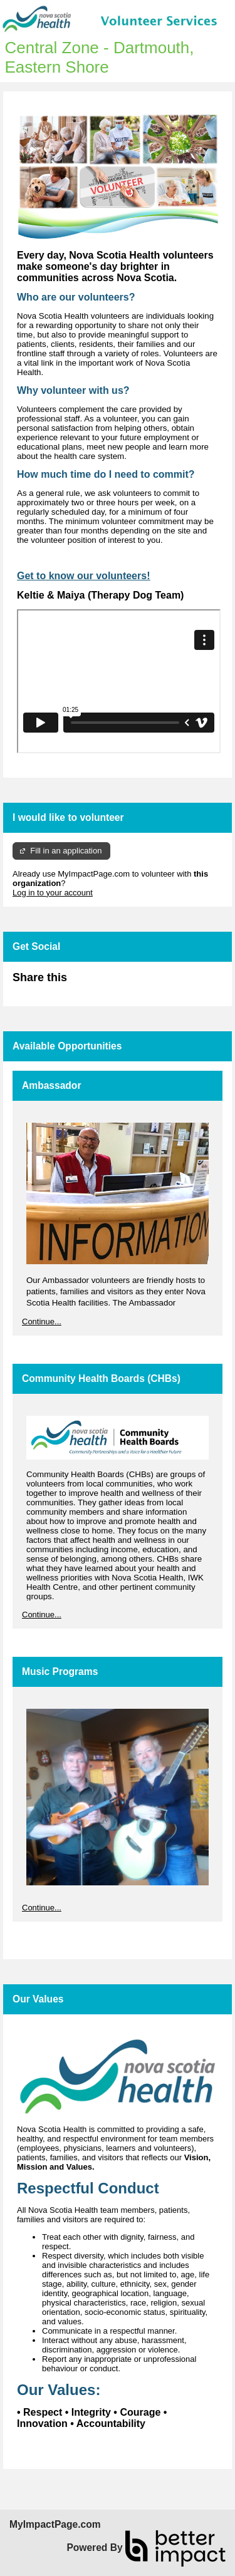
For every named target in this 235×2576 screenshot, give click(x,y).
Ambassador (51, 1085)
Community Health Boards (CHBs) (101, 1378)
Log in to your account (53, 892)
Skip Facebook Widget (108, 982)
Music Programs (60, 1671)
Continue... (41, 1321)
